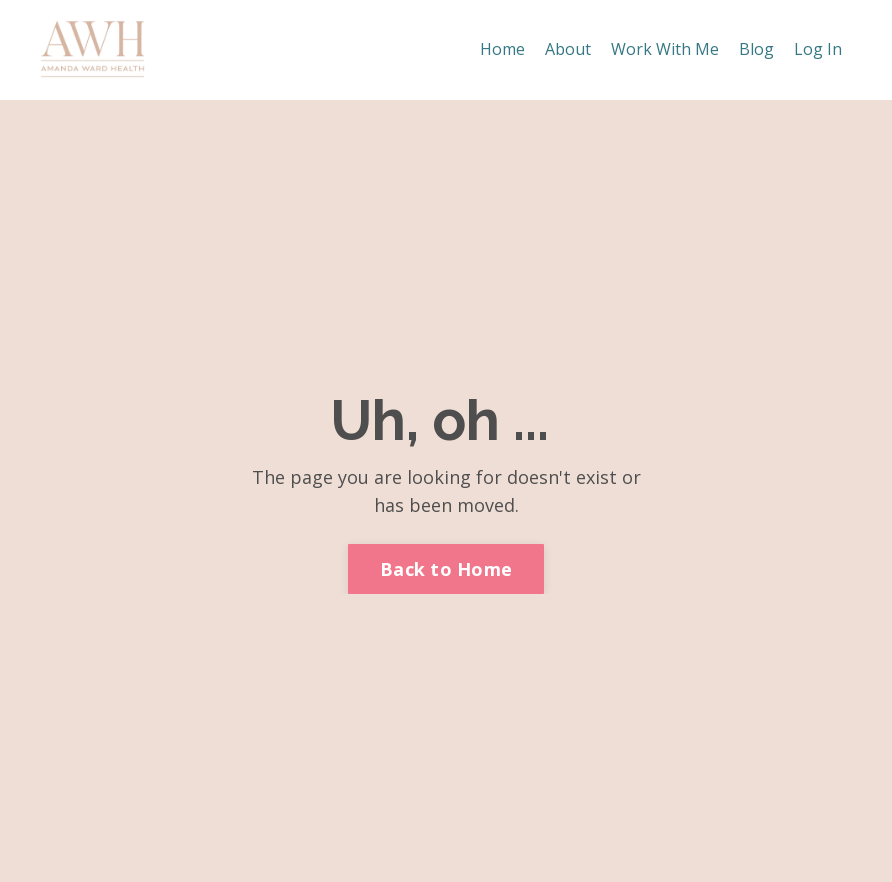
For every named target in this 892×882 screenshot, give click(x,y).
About (568, 49)
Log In (818, 49)
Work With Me (665, 49)
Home (502, 49)
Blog (756, 49)
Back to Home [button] (446, 569)
